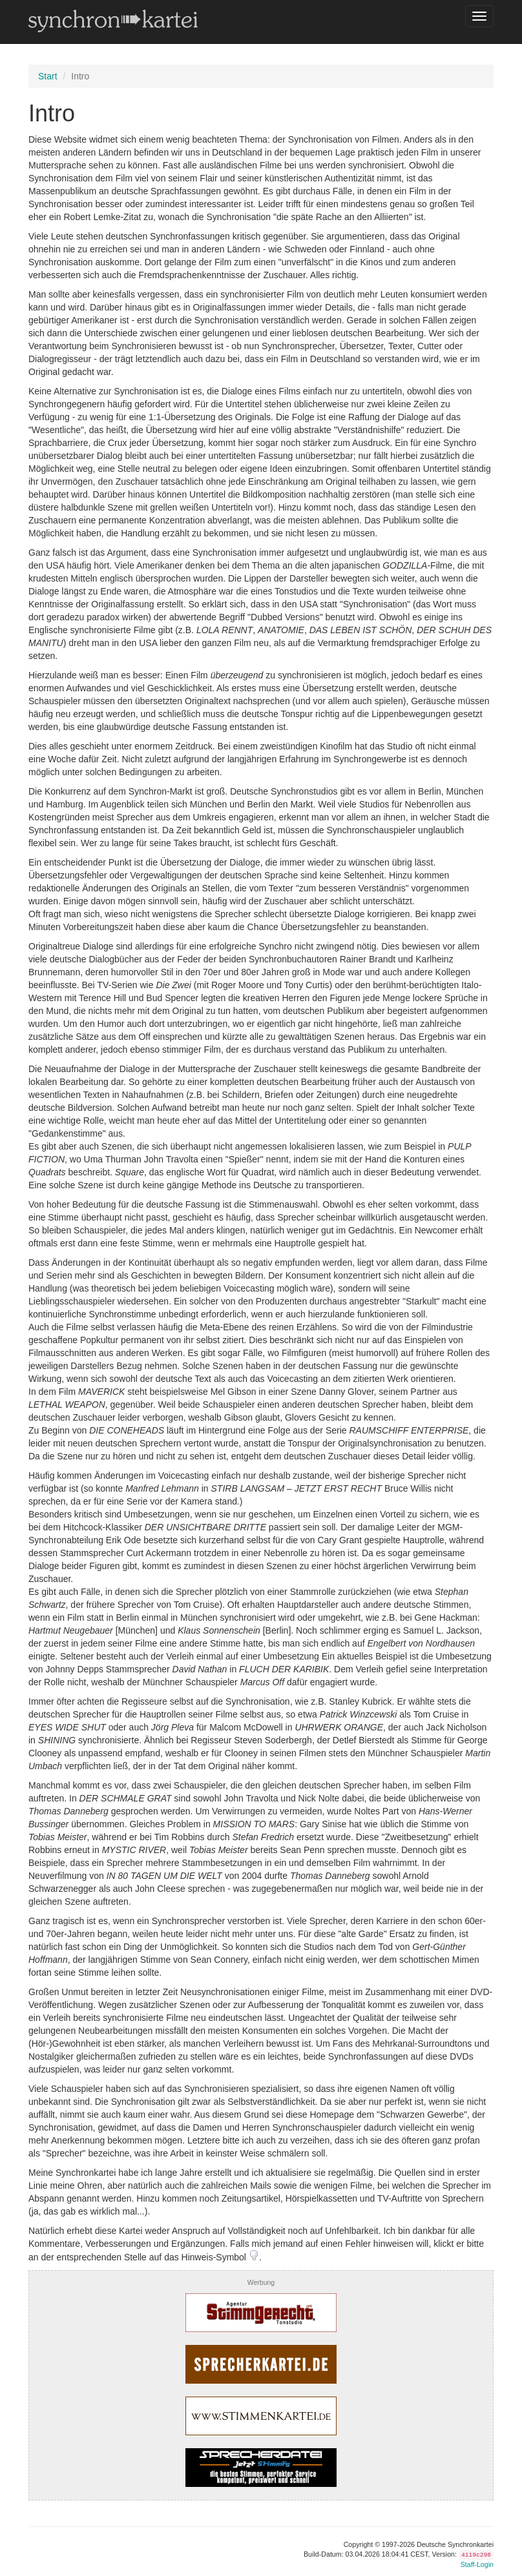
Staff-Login (477, 2564)
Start (47, 76)
